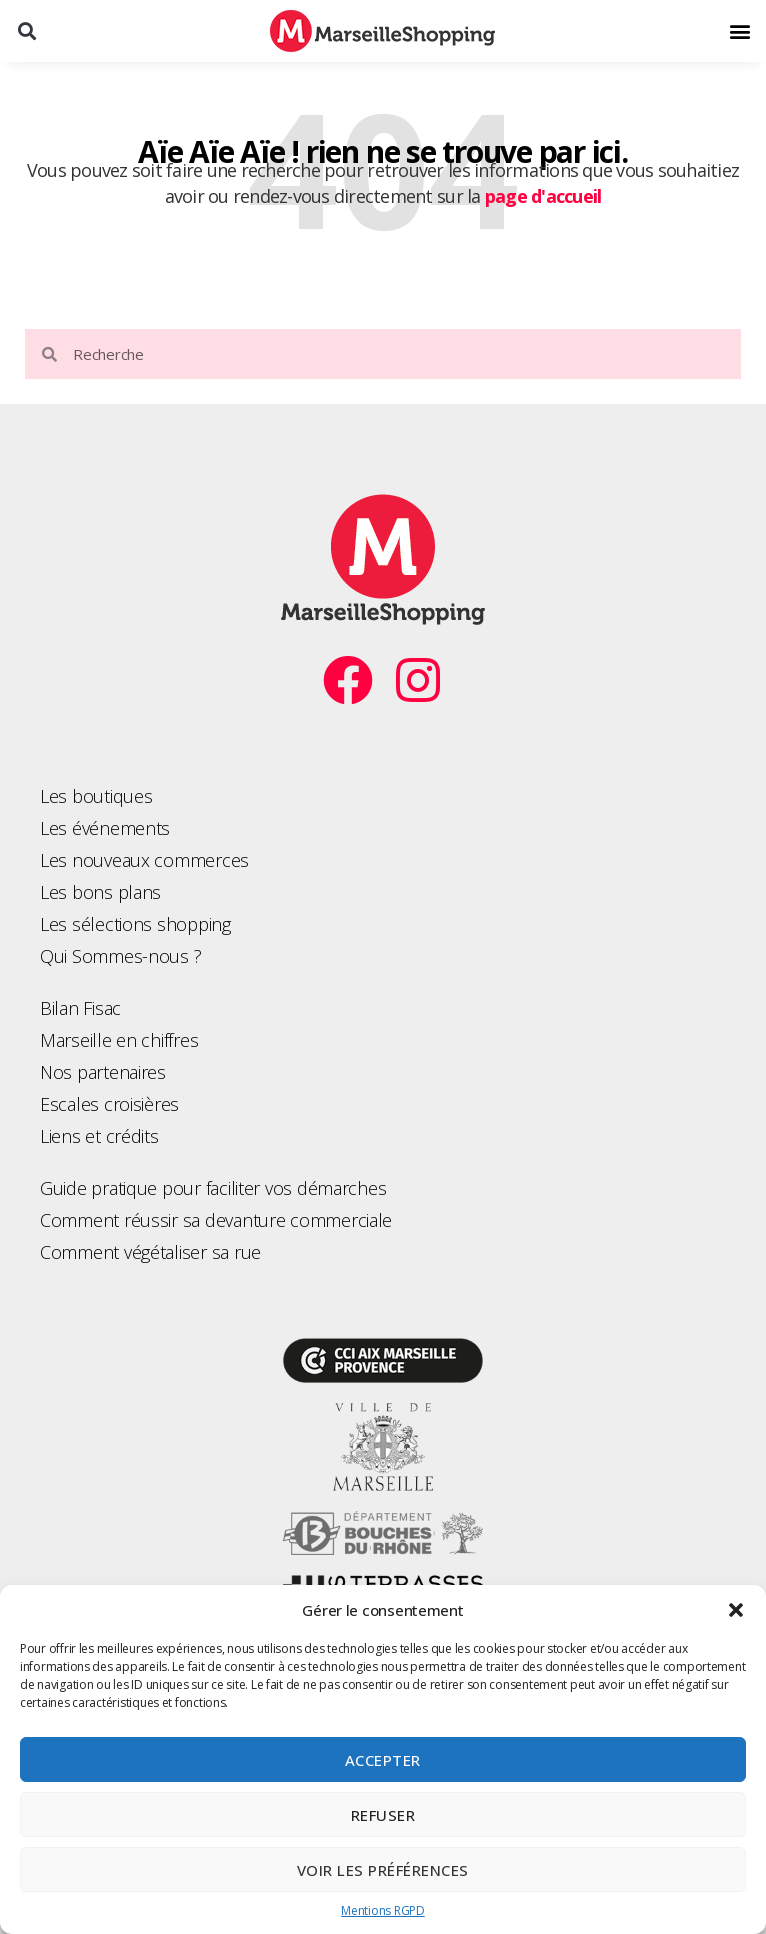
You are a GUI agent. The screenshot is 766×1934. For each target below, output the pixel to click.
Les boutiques (96, 796)
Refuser (383, 1815)
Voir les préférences (383, 1870)
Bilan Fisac (80, 1008)
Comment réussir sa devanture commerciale (216, 1220)
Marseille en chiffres (119, 1040)
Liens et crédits (99, 1136)
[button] (736, 1610)
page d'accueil (543, 196)
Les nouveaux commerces (144, 860)
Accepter (383, 1760)
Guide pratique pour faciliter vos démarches (213, 1188)
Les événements (105, 828)
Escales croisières (109, 1104)
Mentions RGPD (383, 1910)
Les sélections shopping (135, 924)
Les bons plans (100, 892)
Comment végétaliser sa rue (150, 1252)
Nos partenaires (103, 1072)
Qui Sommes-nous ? (120, 956)
